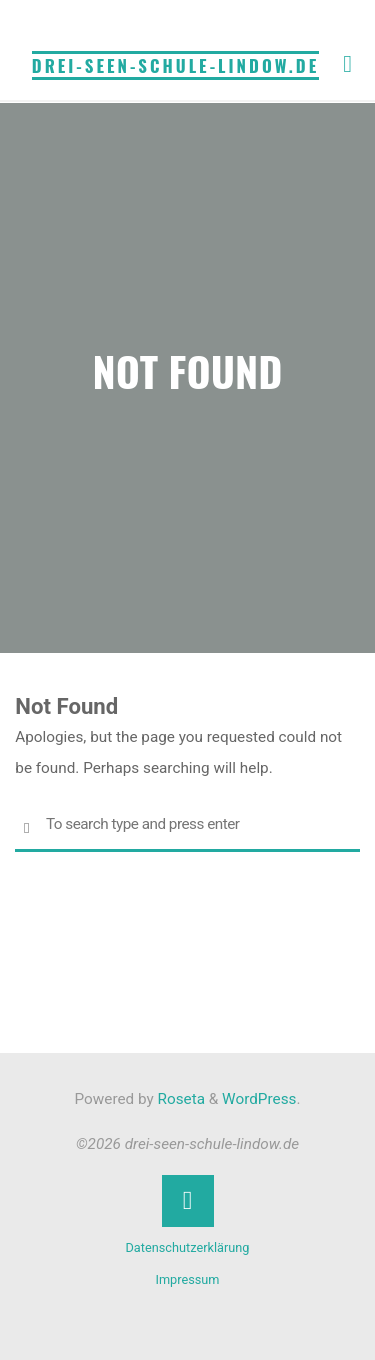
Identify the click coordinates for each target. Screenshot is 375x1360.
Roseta (179, 1099)
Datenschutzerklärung (188, 1247)
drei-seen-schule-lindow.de (175, 65)
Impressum (187, 1279)
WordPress (259, 1099)
